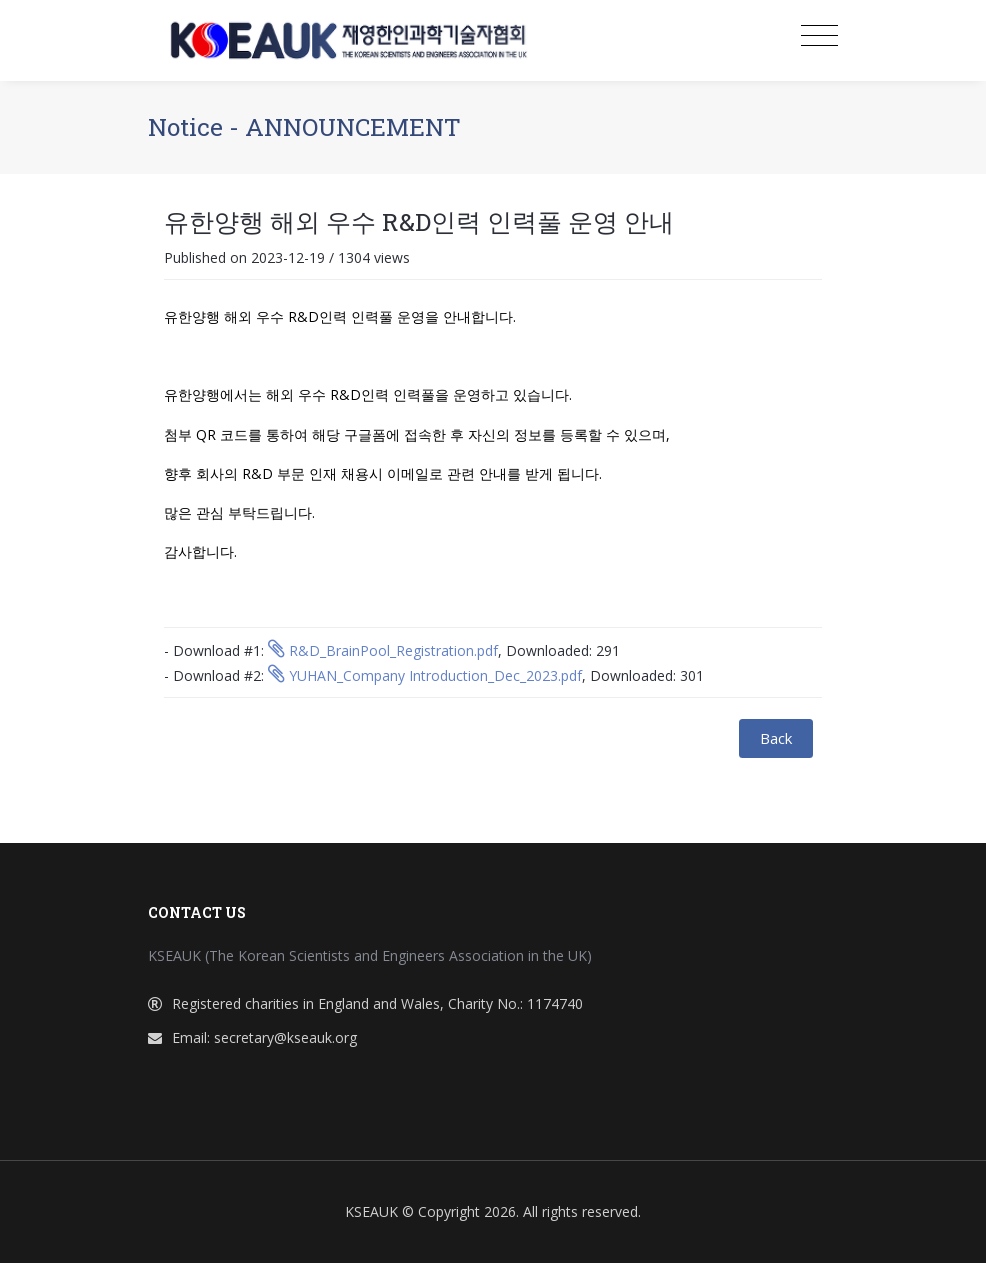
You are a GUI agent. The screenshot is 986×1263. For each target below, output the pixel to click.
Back (776, 738)
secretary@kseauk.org (285, 1037)
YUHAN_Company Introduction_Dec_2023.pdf (425, 675)
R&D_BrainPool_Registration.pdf (383, 650)
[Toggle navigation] (819, 36)
